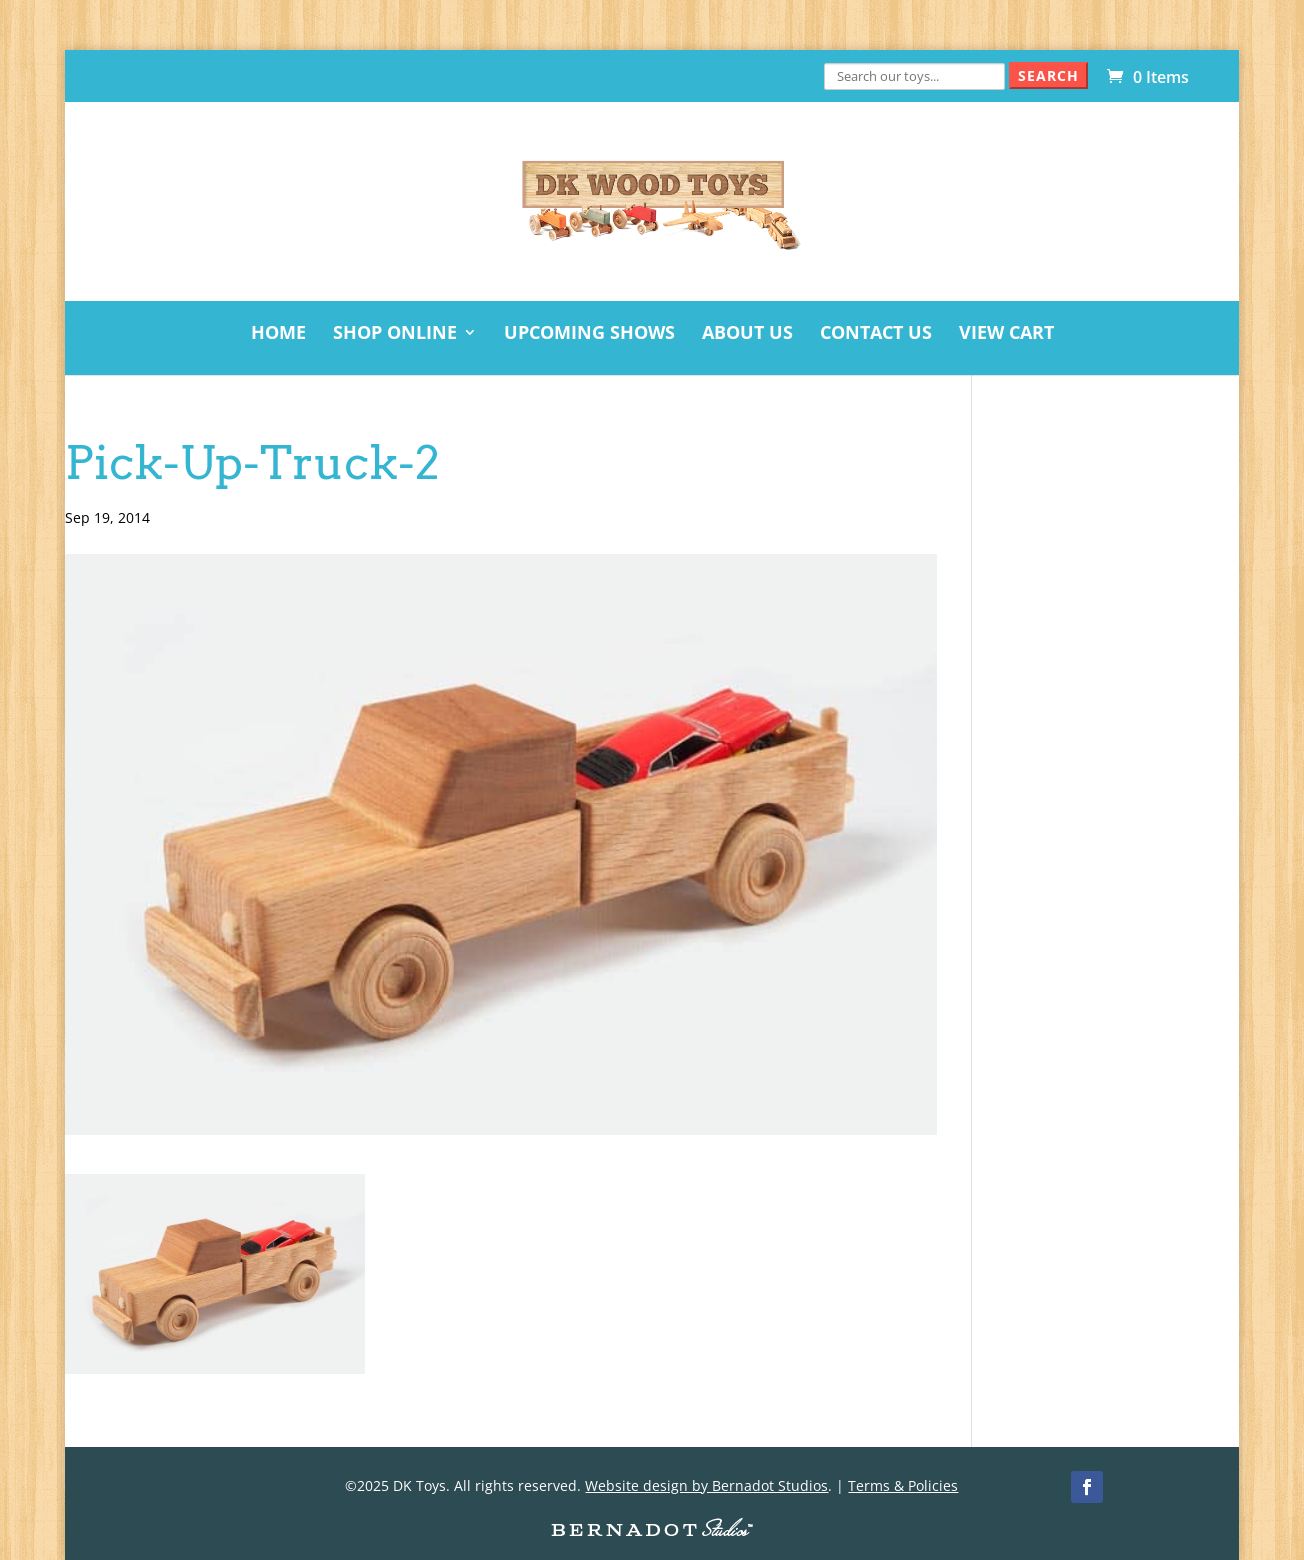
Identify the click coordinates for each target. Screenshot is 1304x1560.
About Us (747, 334)
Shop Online (395, 334)
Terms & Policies (903, 1485)
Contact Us (876, 334)
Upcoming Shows (589, 334)
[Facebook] (1087, 1487)
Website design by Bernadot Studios (706, 1485)
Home (278, 334)
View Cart (1006, 334)
